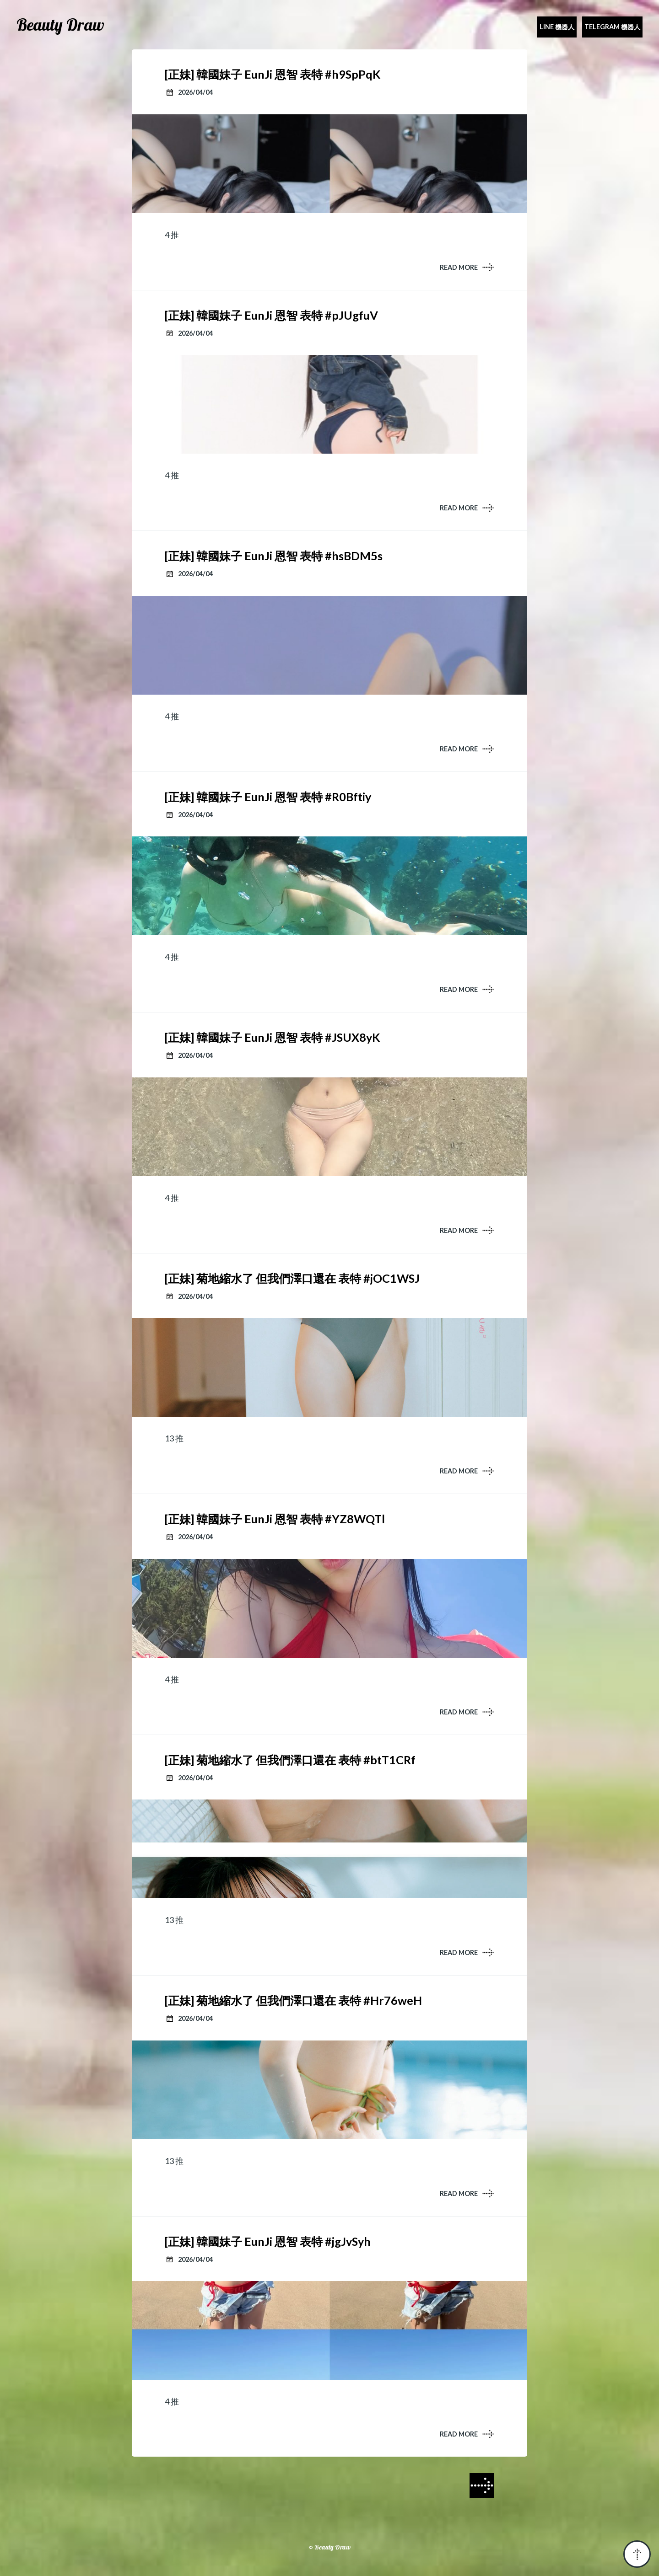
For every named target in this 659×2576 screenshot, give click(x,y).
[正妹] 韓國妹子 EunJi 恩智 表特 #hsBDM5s (274, 555)
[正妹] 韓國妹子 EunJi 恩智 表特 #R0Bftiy (268, 796)
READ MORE (459, 267)
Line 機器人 (557, 27)
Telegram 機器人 (612, 27)
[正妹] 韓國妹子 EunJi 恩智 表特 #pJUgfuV (271, 315)
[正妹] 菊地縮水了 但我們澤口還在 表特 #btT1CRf (290, 1760)
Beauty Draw (60, 24)
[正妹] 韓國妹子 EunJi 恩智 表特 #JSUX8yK (272, 1037)
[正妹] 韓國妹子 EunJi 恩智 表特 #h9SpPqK (272, 74)
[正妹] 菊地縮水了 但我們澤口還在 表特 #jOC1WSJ (292, 1278)
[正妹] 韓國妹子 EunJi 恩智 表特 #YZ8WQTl (275, 1519)
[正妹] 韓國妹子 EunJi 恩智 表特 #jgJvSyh (268, 2241)
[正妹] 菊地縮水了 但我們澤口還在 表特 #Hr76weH (293, 2000)
